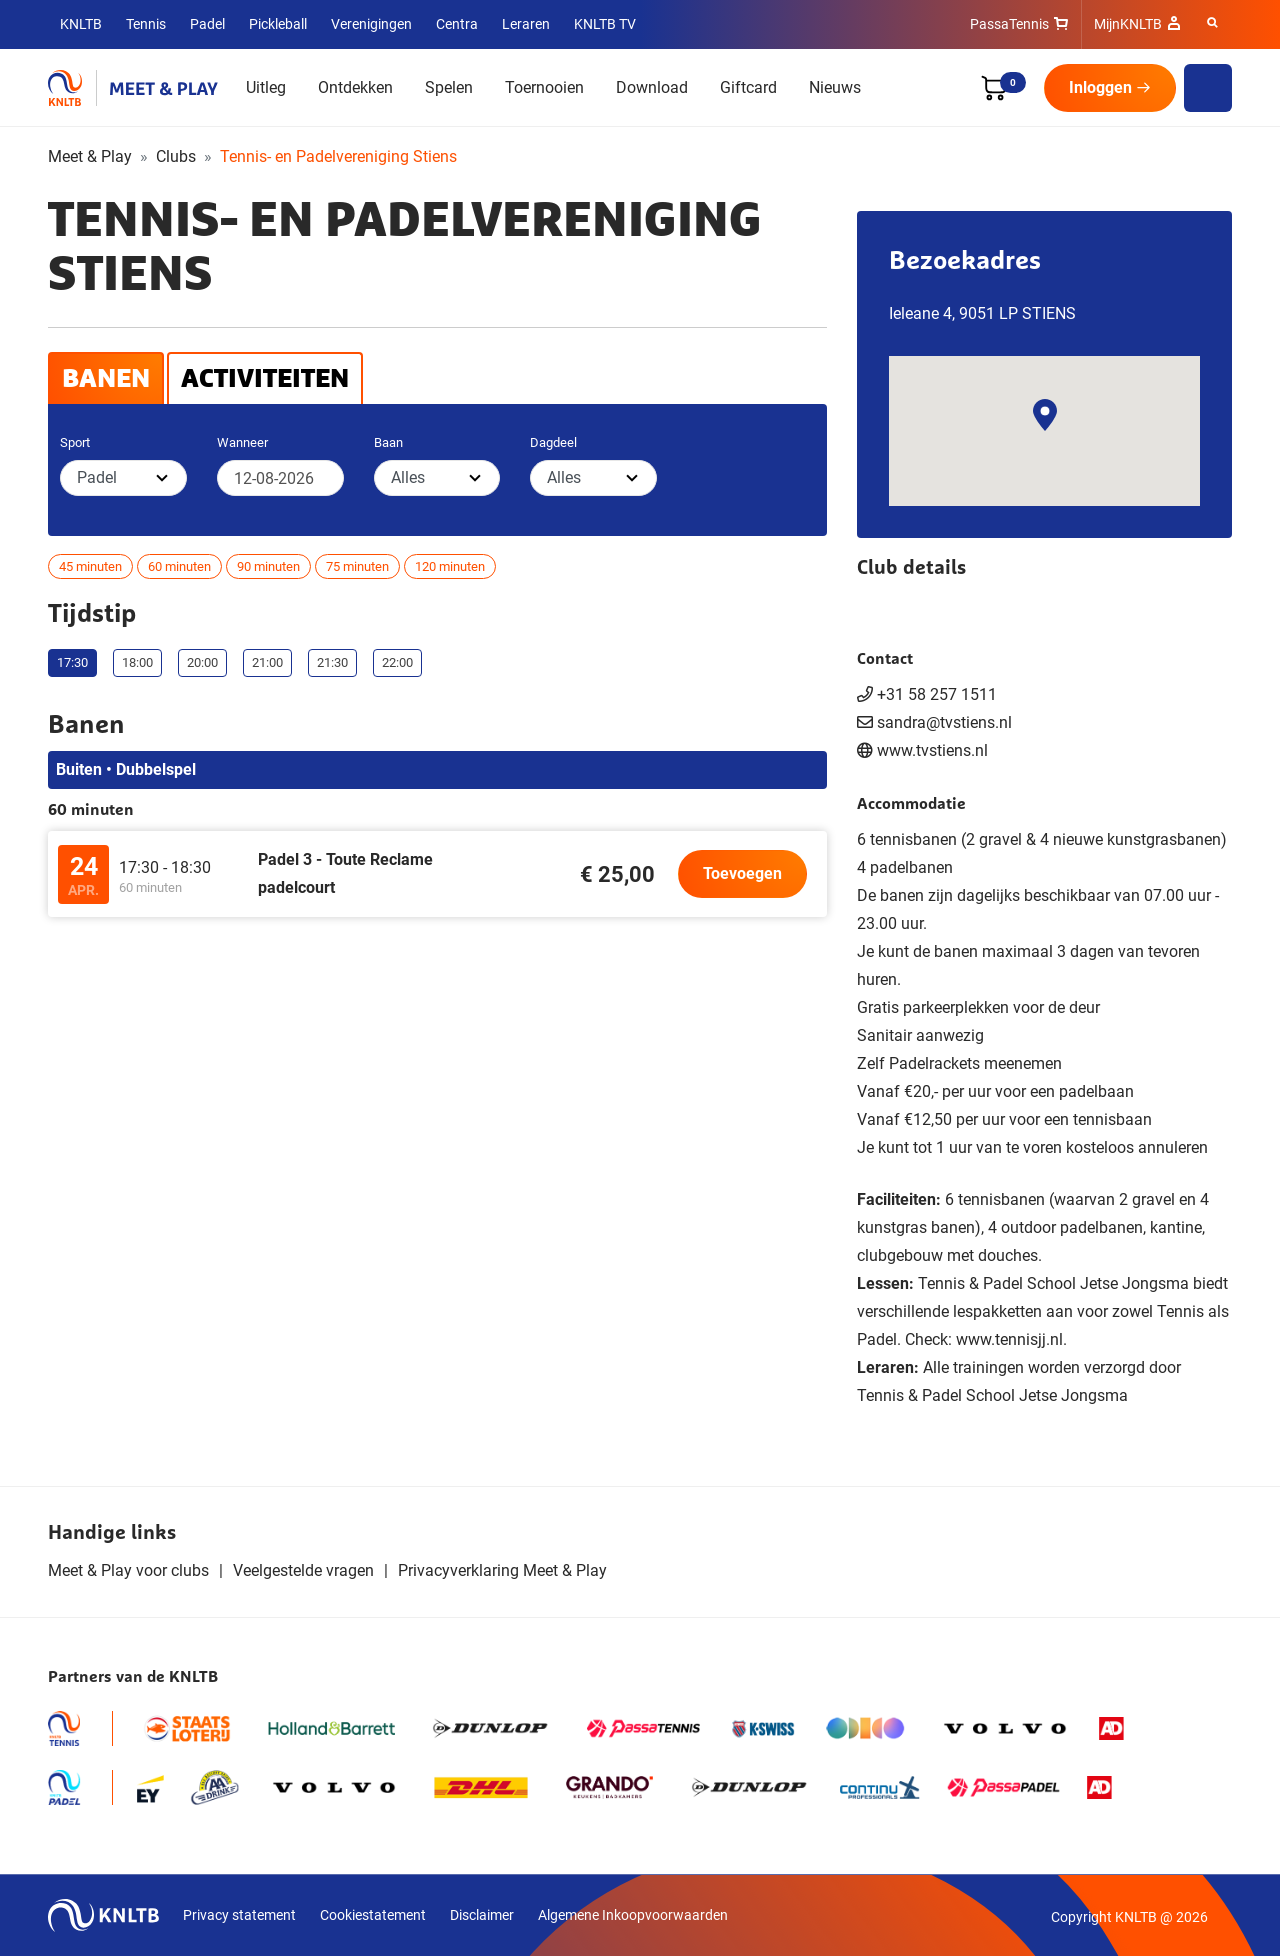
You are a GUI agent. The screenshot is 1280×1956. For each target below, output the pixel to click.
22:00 (397, 662)
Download (652, 87)
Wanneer (242, 442)
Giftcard (748, 87)
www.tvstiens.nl (932, 750)
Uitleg (266, 87)
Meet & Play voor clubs (128, 1570)
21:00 (267, 662)
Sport (75, 442)
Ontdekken (355, 87)
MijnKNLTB (1128, 24)
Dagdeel (553, 442)
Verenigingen (371, 24)
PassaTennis (1009, 24)
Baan (388, 442)
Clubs (176, 156)
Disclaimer (482, 1915)
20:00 (202, 662)
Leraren (526, 24)
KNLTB (81, 24)
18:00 (137, 662)
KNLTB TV (605, 24)
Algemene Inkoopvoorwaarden (633, 1915)
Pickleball (278, 24)
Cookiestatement (373, 1915)
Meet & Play (90, 156)
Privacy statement (239, 1915)
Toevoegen (742, 873)
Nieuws (835, 87)
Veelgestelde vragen (303, 1570)
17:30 (72, 662)
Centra (457, 24)
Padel (207, 24)
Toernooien (544, 87)
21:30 (332, 662)
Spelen (449, 87)
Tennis (146, 24)
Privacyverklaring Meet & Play (502, 1570)
